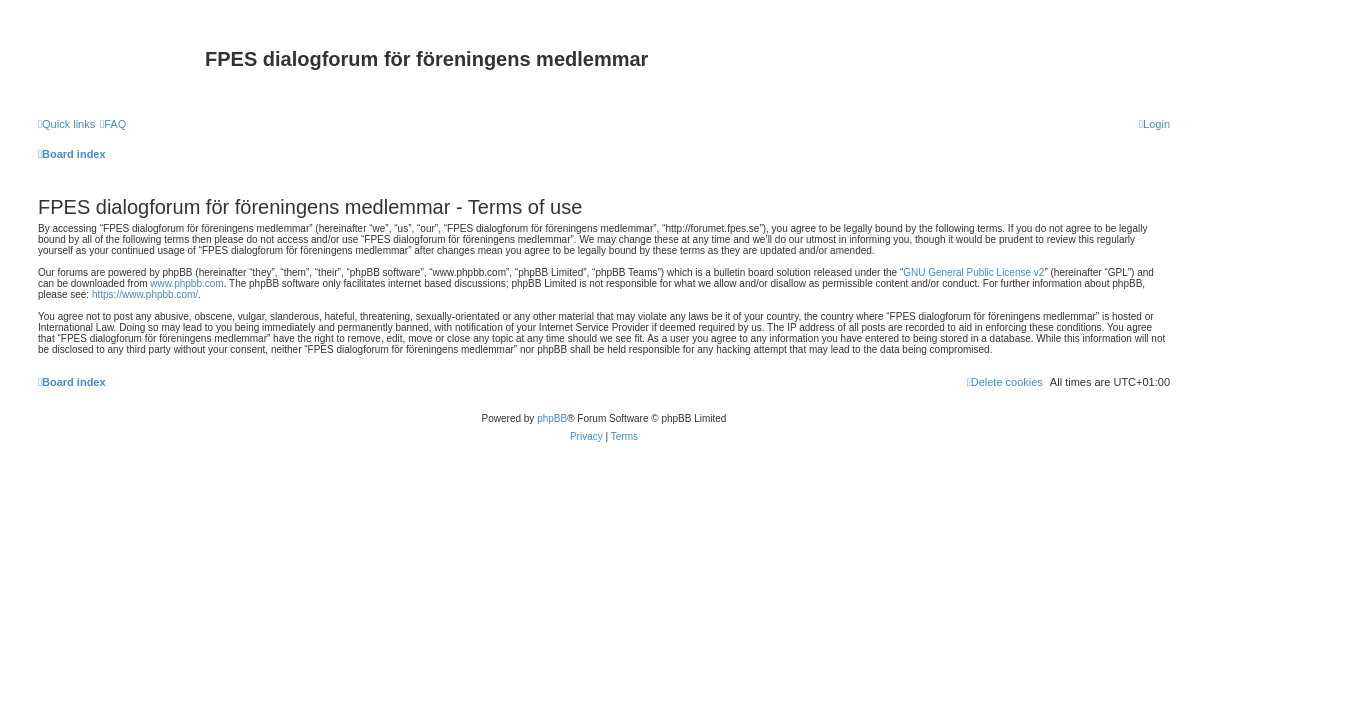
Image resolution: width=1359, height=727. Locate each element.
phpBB (552, 418)
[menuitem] (113, 124)
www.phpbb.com (186, 283)
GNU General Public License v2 (973, 272)
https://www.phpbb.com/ (145, 294)
